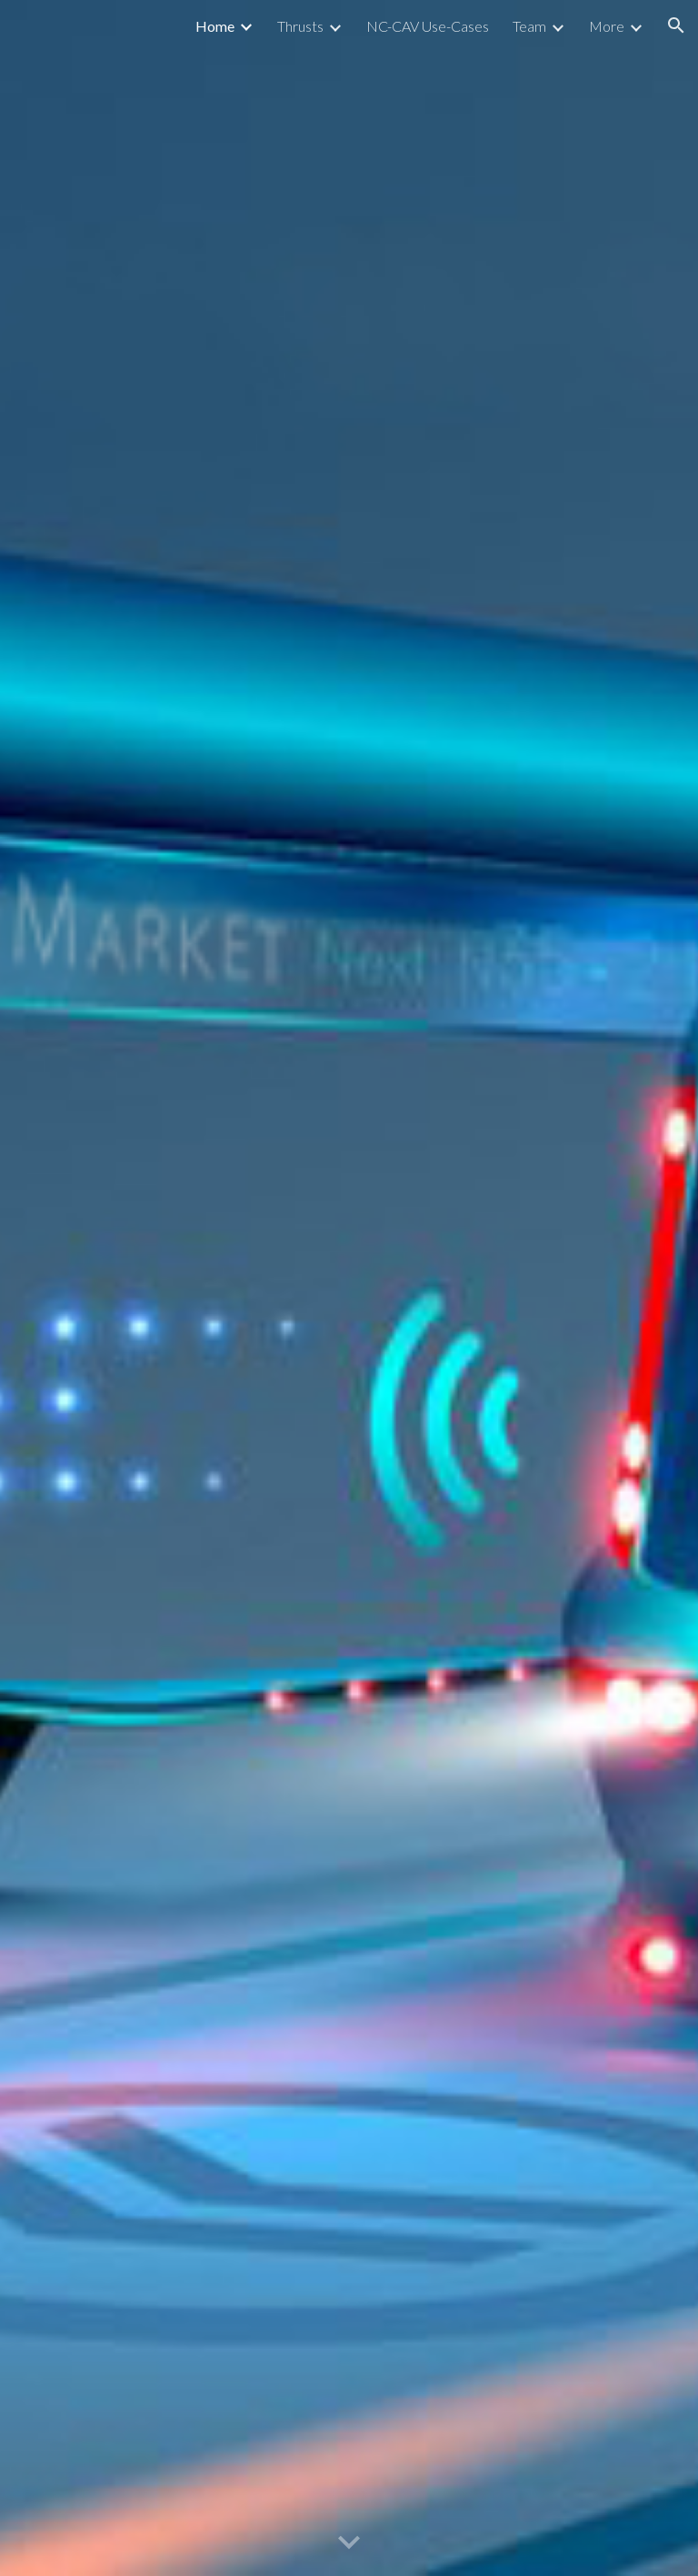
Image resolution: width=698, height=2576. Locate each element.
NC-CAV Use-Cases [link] (427, 26)
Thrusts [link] (300, 26)
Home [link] (214, 26)
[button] (676, 25)
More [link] (606, 26)
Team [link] (529, 26)
